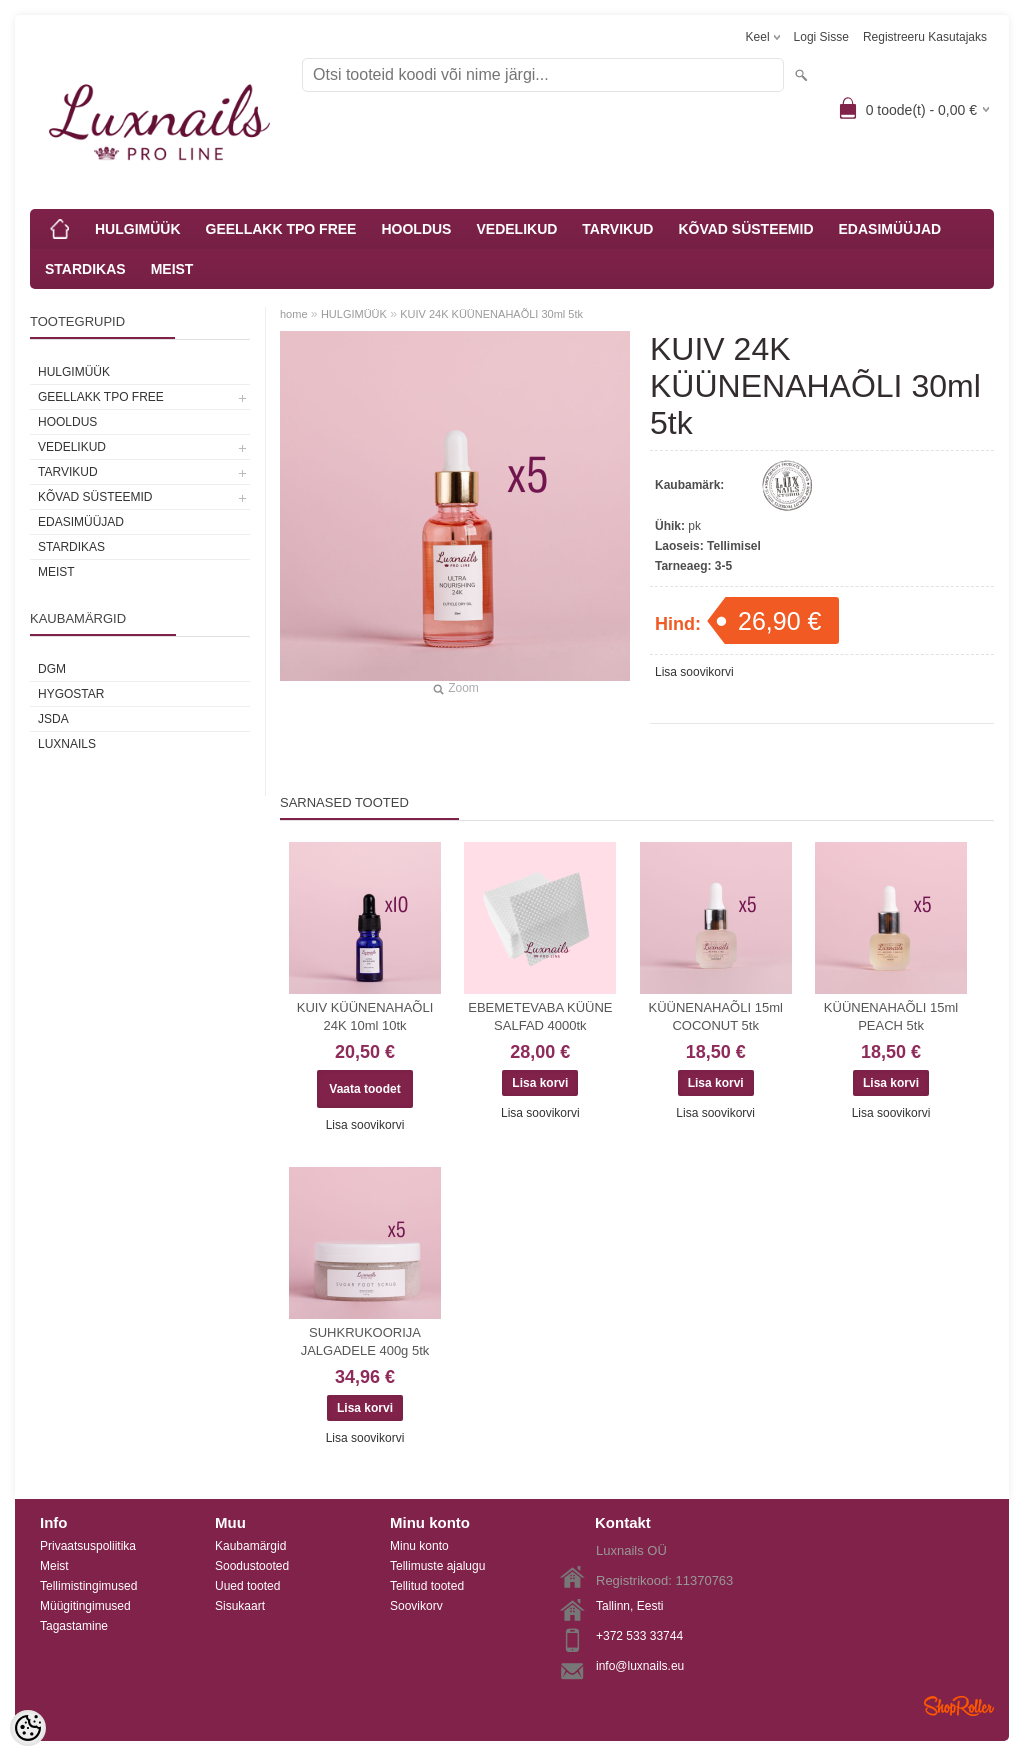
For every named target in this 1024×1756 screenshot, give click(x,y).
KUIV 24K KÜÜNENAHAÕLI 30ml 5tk (491, 314)
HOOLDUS (416, 229)
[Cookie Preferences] (28, 1728)
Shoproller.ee (959, 1706)
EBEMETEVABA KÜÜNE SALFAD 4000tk (540, 1016)
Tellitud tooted (427, 1586)
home (294, 314)
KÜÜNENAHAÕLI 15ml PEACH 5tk (891, 1016)
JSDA (53, 719)
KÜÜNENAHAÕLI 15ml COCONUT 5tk (716, 1016)
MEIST (172, 269)
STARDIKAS (85, 269)
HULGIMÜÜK (138, 229)
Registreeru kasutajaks (925, 37)
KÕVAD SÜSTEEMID (745, 229)
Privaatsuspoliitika (88, 1546)
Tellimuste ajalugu (437, 1566)
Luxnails (67, 744)
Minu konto (419, 1546)
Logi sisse (821, 37)
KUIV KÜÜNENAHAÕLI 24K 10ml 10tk (365, 1016)
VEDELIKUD (516, 229)
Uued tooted (247, 1586)
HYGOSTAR (71, 694)
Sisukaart (240, 1606)
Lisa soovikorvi (694, 672)
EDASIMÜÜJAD (890, 229)
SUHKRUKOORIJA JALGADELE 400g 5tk (365, 1341)
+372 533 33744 (639, 1636)
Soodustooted (252, 1566)
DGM (52, 669)
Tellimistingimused (88, 1586)
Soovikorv (416, 1606)
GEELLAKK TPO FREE (281, 229)
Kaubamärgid (250, 1546)
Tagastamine (74, 1626)
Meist (54, 1566)
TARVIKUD (617, 229)
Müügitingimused (85, 1606)
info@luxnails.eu (640, 1666)
